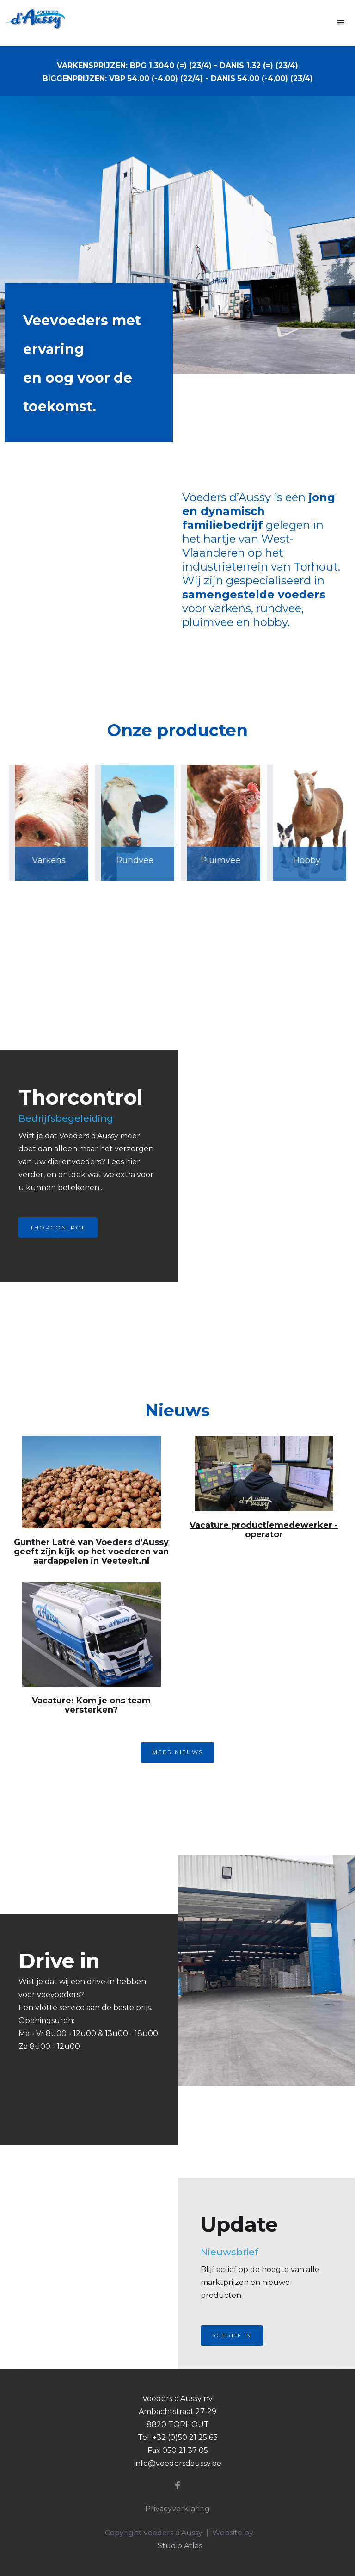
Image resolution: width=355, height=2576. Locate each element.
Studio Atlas (180, 2545)
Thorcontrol (58, 1227)
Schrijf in (231, 2335)
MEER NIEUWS (177, 1752)
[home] (32, 19)
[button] (341, 23)
